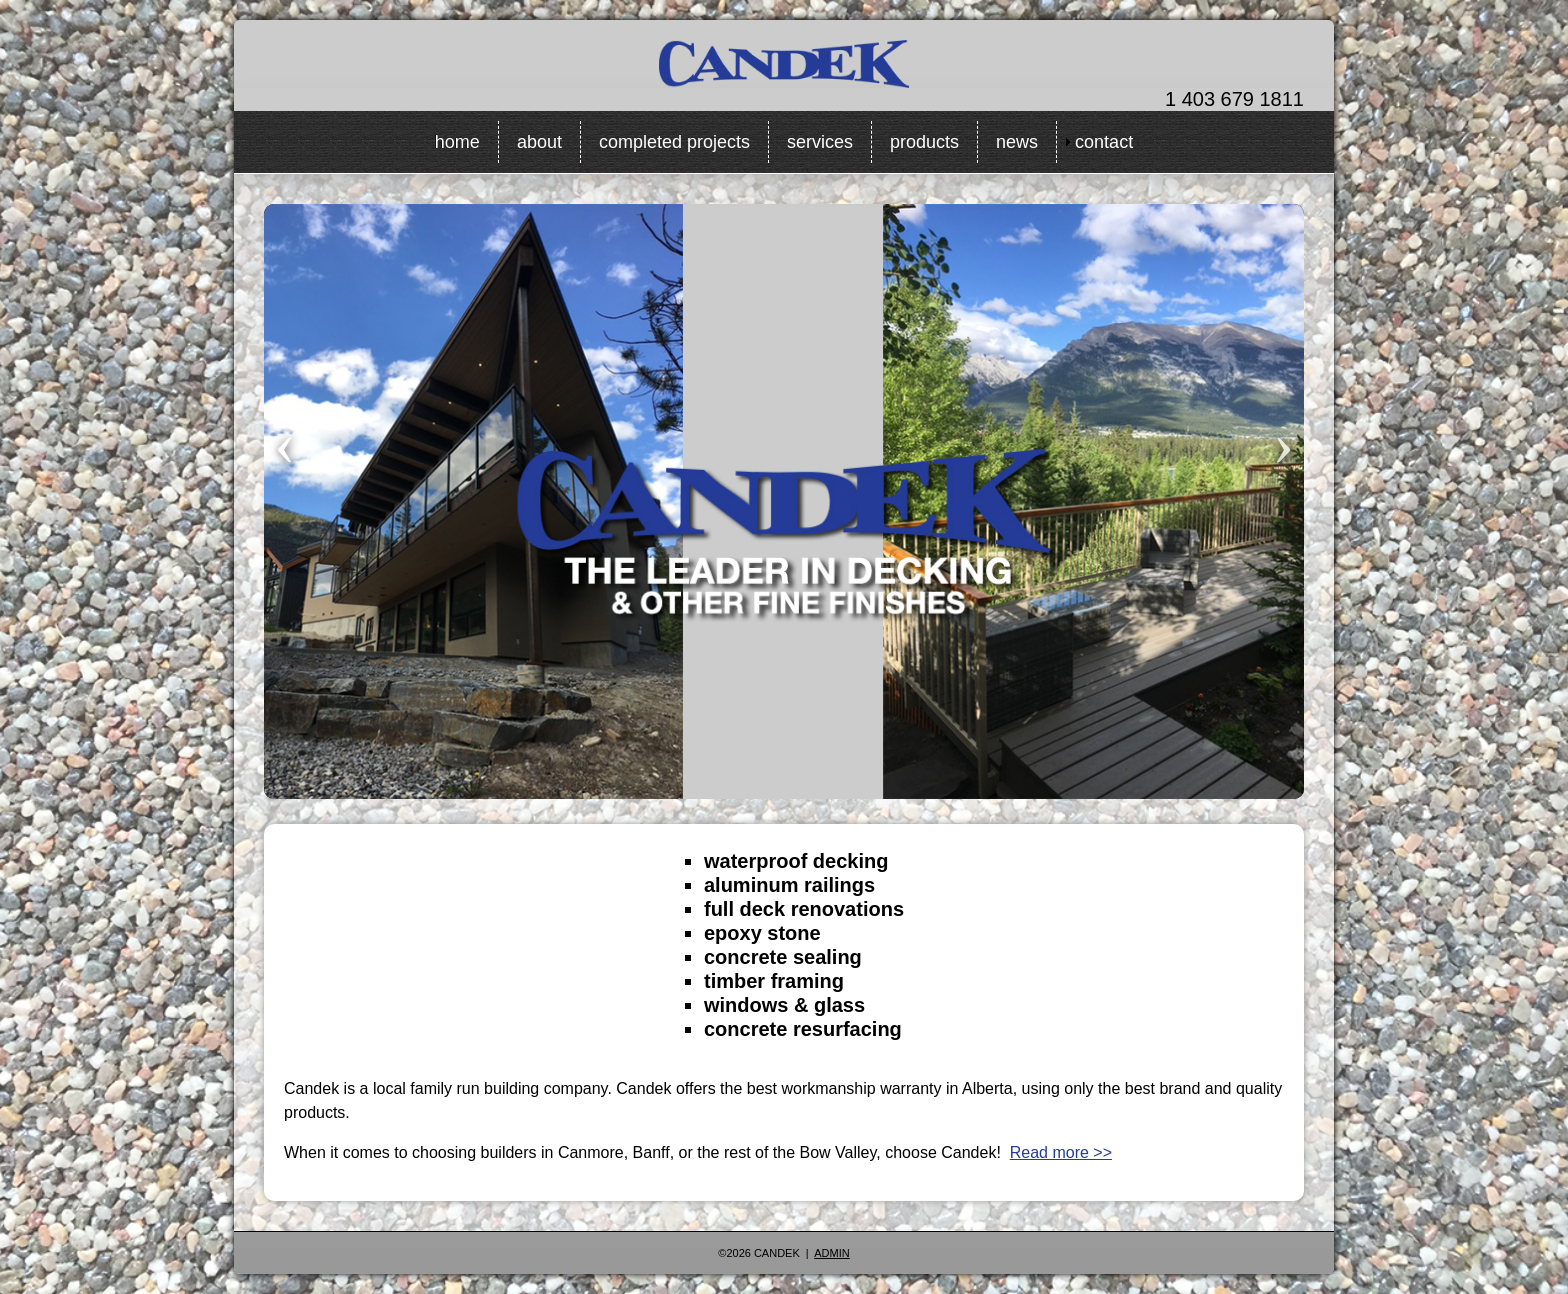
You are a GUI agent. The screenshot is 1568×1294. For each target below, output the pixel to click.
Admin (831, 1253)
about (539, 142)
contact (1104, 142)
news (1017, 142)
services (820, 142)
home (457, 142)
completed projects (674, 142)
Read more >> (1061, 1152)
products (924, 142)
